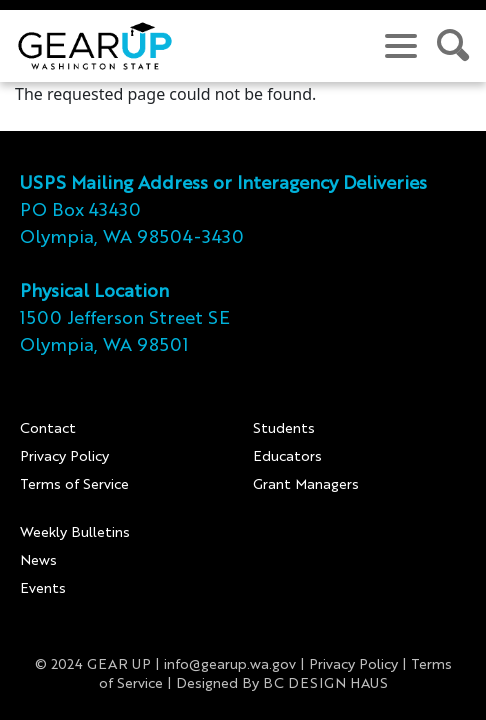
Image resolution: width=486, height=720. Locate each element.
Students (284, 429)
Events (43, 589)
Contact (48, 429)
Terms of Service (74, 485)
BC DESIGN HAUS (325, 684)
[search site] (454, 46)
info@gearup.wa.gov (230, 665)
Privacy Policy (64, 457)
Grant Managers (306, 485)
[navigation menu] (401, 46)
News (38, 561)
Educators (287, 457)
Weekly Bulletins (75, 533)
